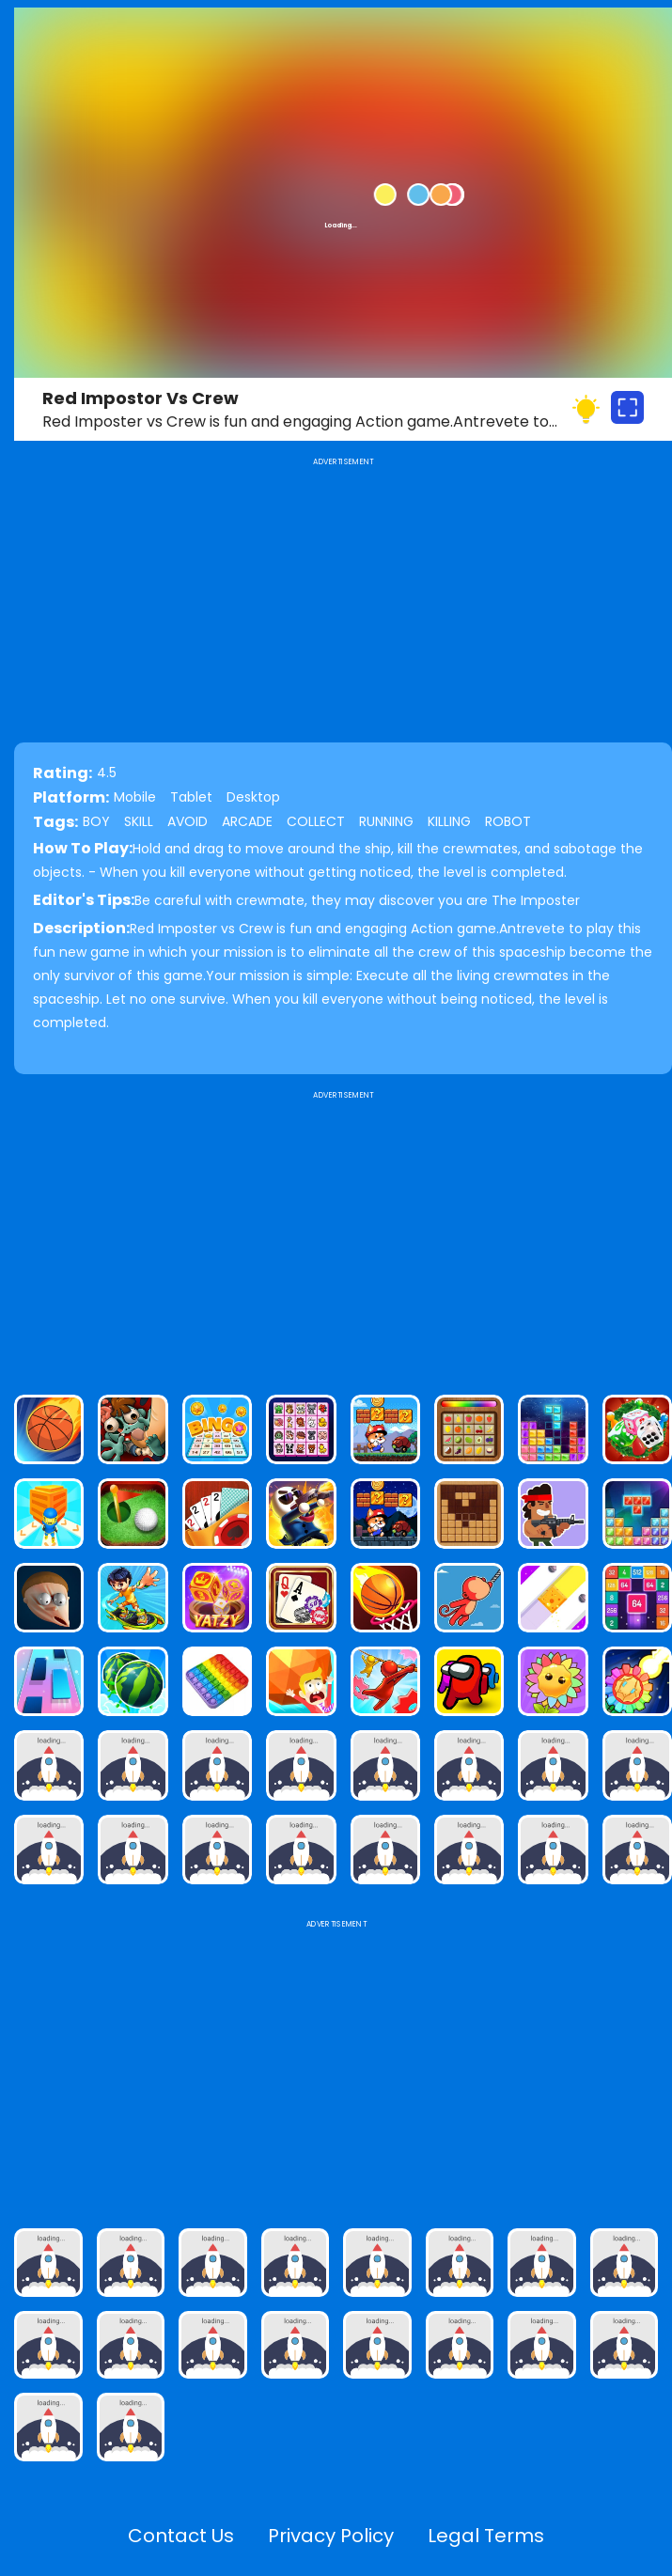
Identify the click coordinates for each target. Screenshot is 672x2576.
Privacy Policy (331, 2535)
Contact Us (181, 2535)
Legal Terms (486, 2535)
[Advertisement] (343, 1234)
